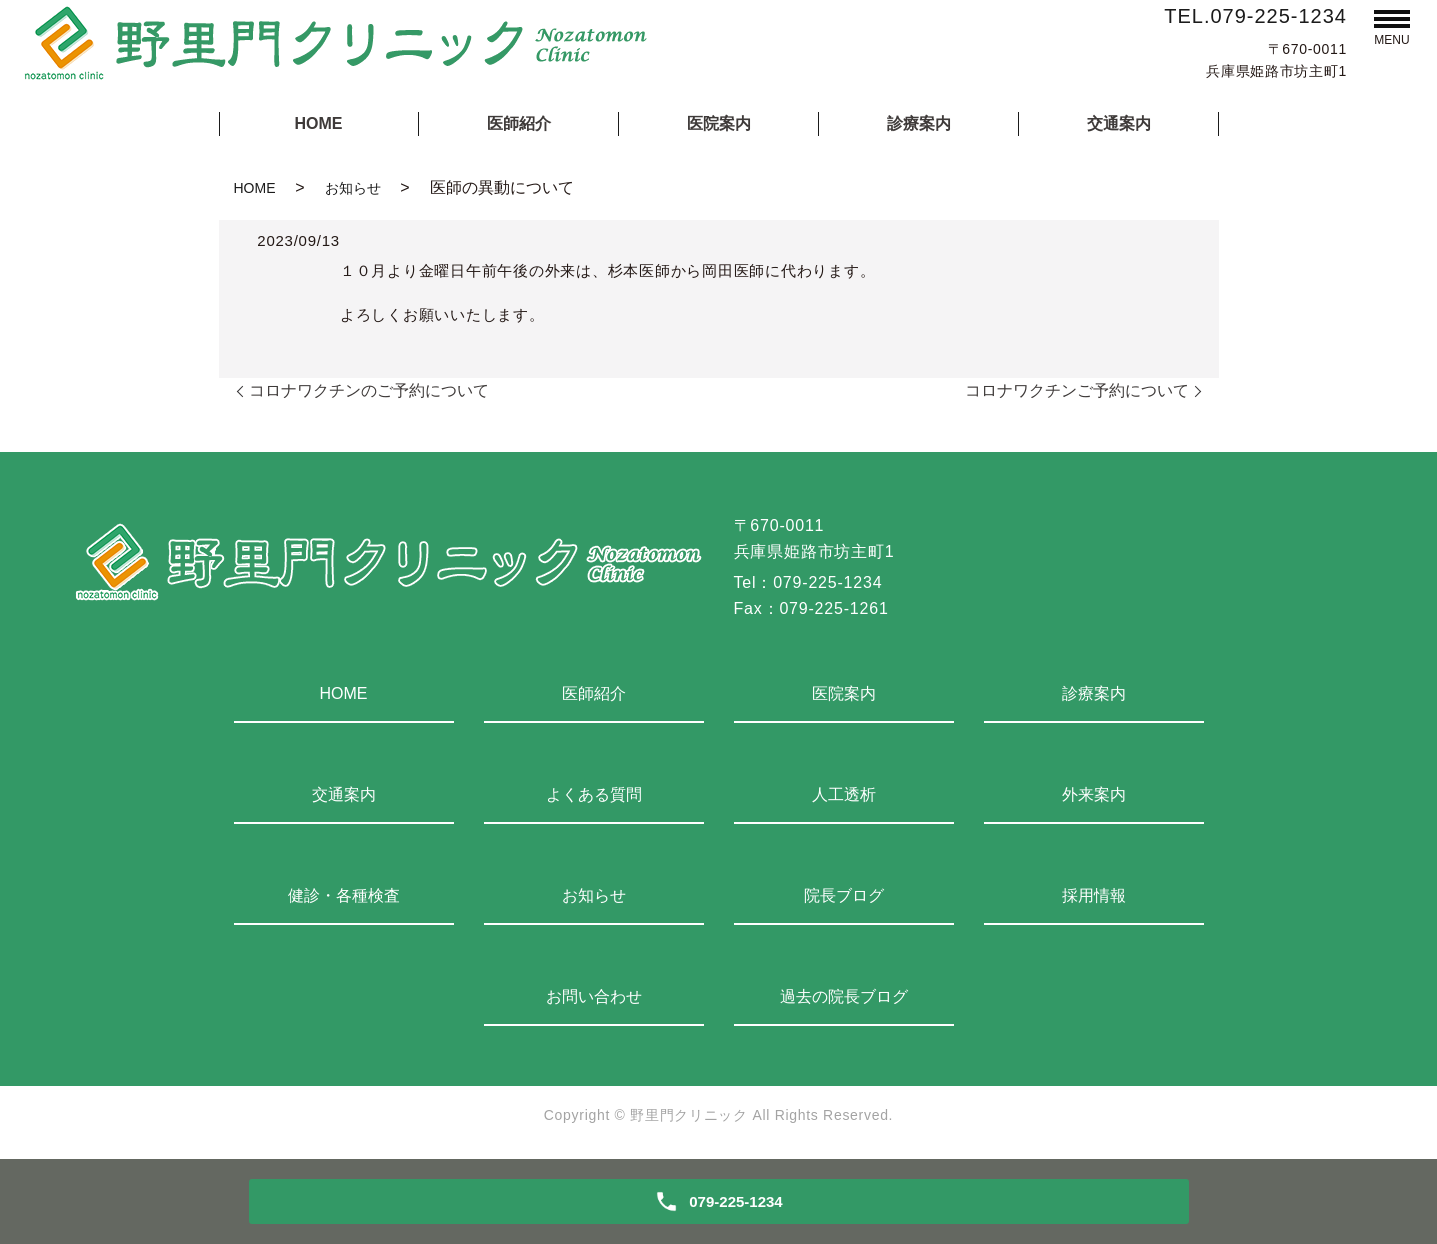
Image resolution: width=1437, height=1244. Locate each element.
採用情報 (1094, 895)
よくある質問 (594, 794)
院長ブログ (844, 895)
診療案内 (919, 123)
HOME (319, 123)
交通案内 (1119, 123)
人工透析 (844, 794)
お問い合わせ (594, 996)
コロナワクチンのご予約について (369, 390)
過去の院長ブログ (844, 996)
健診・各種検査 (344, 895)
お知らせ (353, 188)
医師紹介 (519, 123)
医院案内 (719, 123)
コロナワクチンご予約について (1077, 390)
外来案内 (1094, 794)
